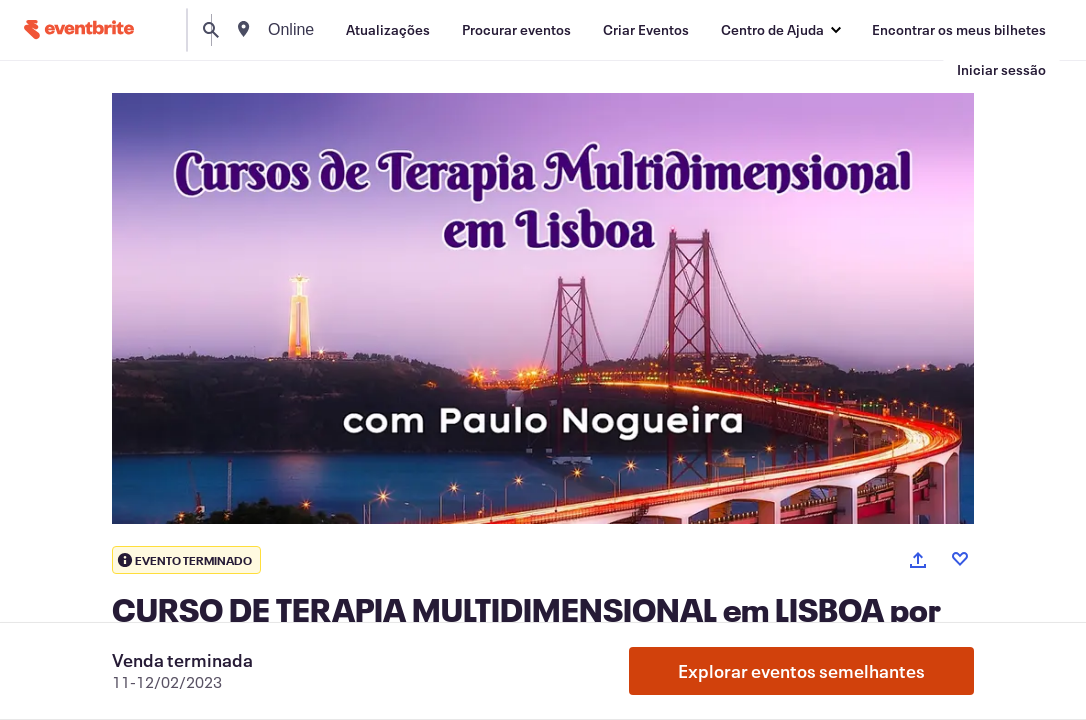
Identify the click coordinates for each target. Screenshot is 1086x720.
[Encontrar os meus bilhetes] (959, 30)
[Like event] (960, 559)
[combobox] (368, 30)
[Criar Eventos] (646, 30)
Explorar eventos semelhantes (801, 671)
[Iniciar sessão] (1001, 70)
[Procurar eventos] (516, 30)
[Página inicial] (79, 29)
